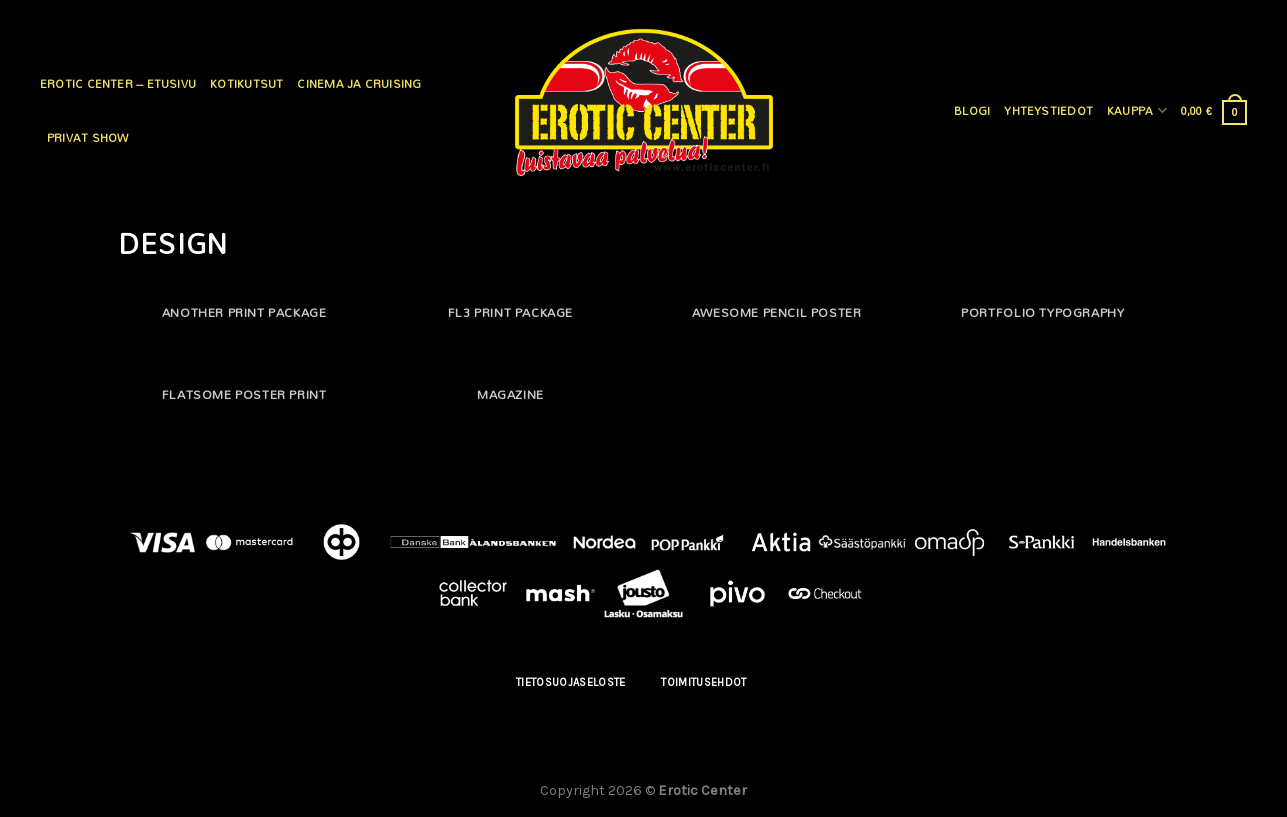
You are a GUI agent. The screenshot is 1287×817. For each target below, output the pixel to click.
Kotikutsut (246, 84)
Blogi (972, 111)
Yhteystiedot (1048, 111)
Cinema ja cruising (359, 84)
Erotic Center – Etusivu (118, 84)
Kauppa (1137, 111)
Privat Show (87, 138)
